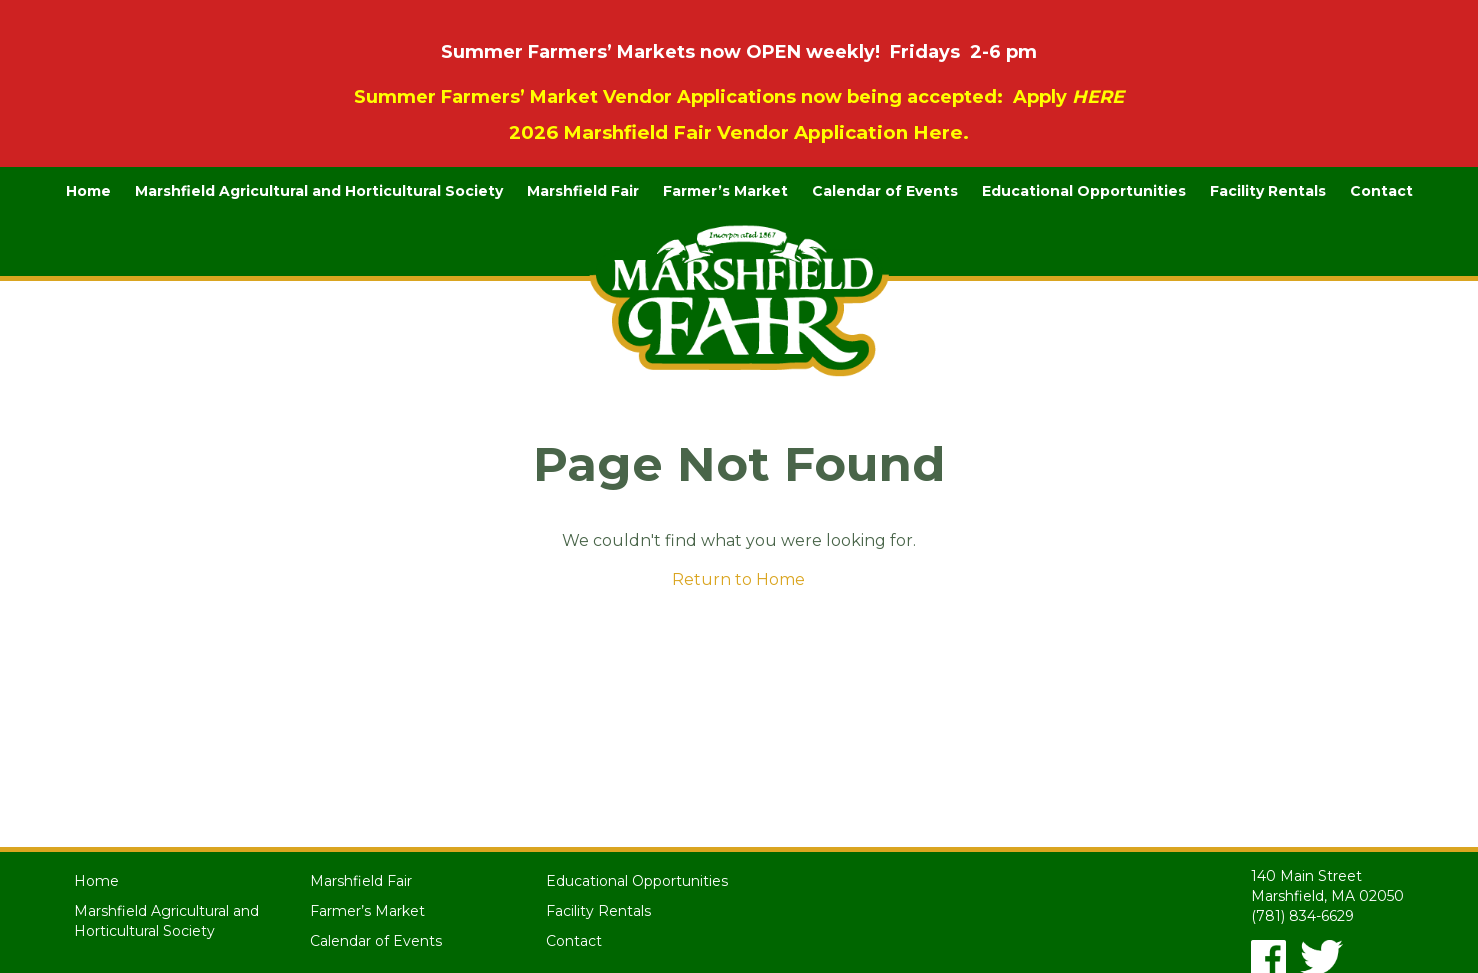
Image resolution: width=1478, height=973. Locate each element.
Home (88, 191)
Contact (1381, 191)
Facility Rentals (1268, 191)
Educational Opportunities (1084, 191)
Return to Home (738, 579)
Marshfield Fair (583, 191)
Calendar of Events (885, 191)
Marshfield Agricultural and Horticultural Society (319, 191)
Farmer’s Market (725, 191)
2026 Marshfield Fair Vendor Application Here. (739, 132)
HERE (1098, 97)
